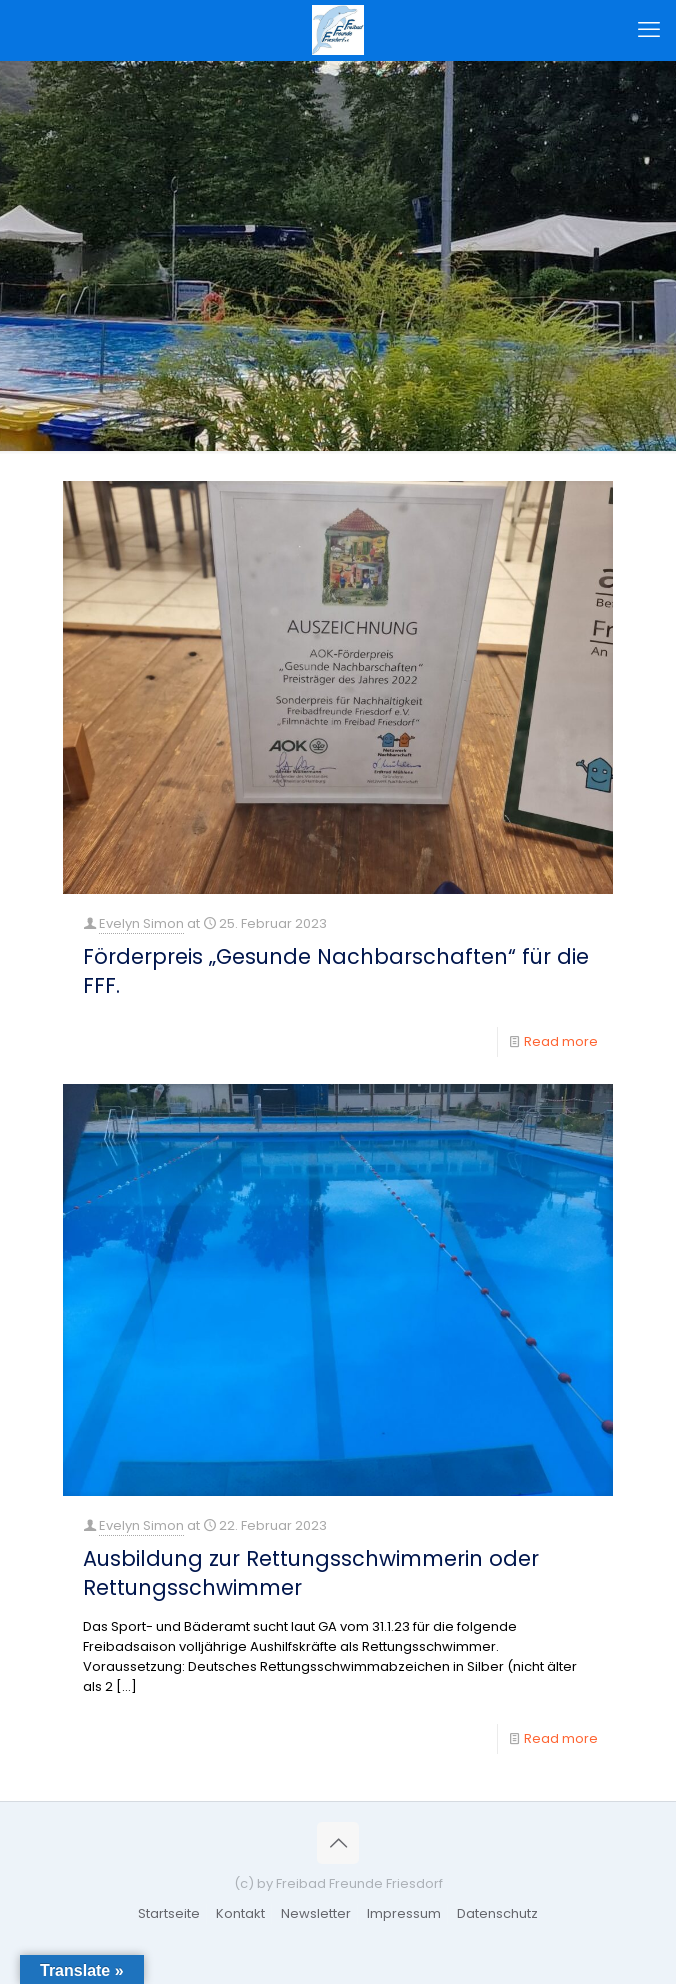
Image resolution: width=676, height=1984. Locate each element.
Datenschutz (497, 1913)
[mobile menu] (649, 30)
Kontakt (240, 1913)
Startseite (169, 1913)
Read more (561, 1041)
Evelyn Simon (141, 923)
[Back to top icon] (338, 1843)
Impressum (404, 1913)
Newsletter (316, 1913)
